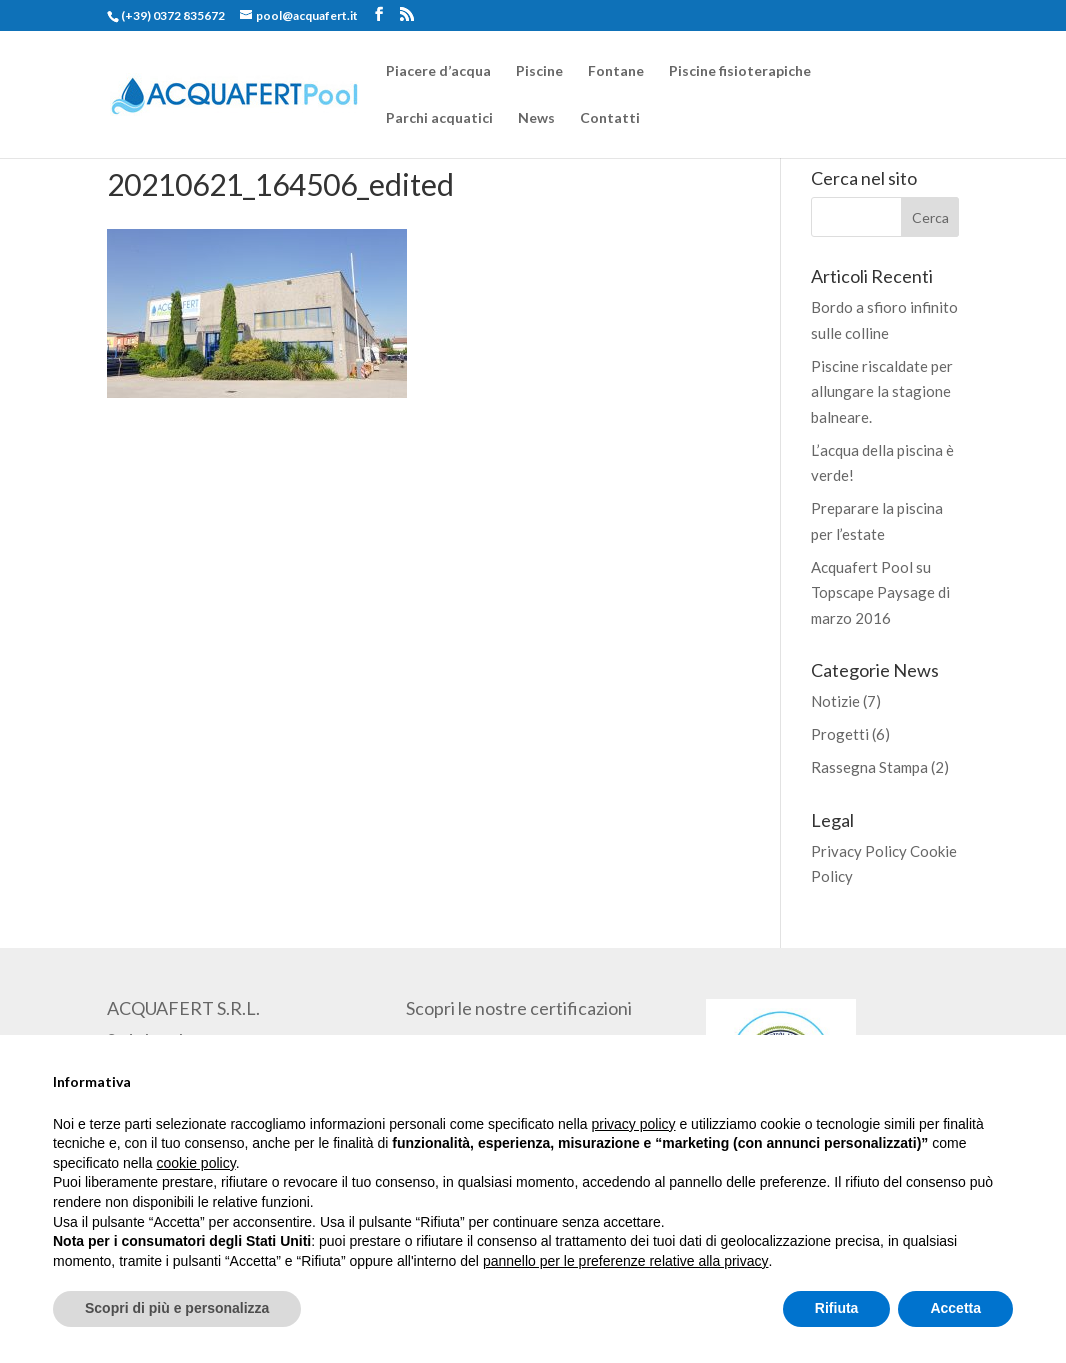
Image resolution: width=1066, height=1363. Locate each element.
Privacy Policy (859, 851)
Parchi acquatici (439, 118)
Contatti (610, 118)
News (536, 118)
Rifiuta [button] (837, 1308)
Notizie (835, 701)
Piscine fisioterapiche (740, 71)
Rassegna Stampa (869, 767)
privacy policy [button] (634, 1124)
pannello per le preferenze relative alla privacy (626, 1261)
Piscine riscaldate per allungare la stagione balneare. (882, 391)
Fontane (616, 71)
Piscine (539, 71)
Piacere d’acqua (438, 71)
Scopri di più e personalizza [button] (177, 1308)
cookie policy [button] (196, 1163)
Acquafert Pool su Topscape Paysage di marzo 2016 (880, 592)
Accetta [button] (955, 1308)
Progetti (840, 734)
